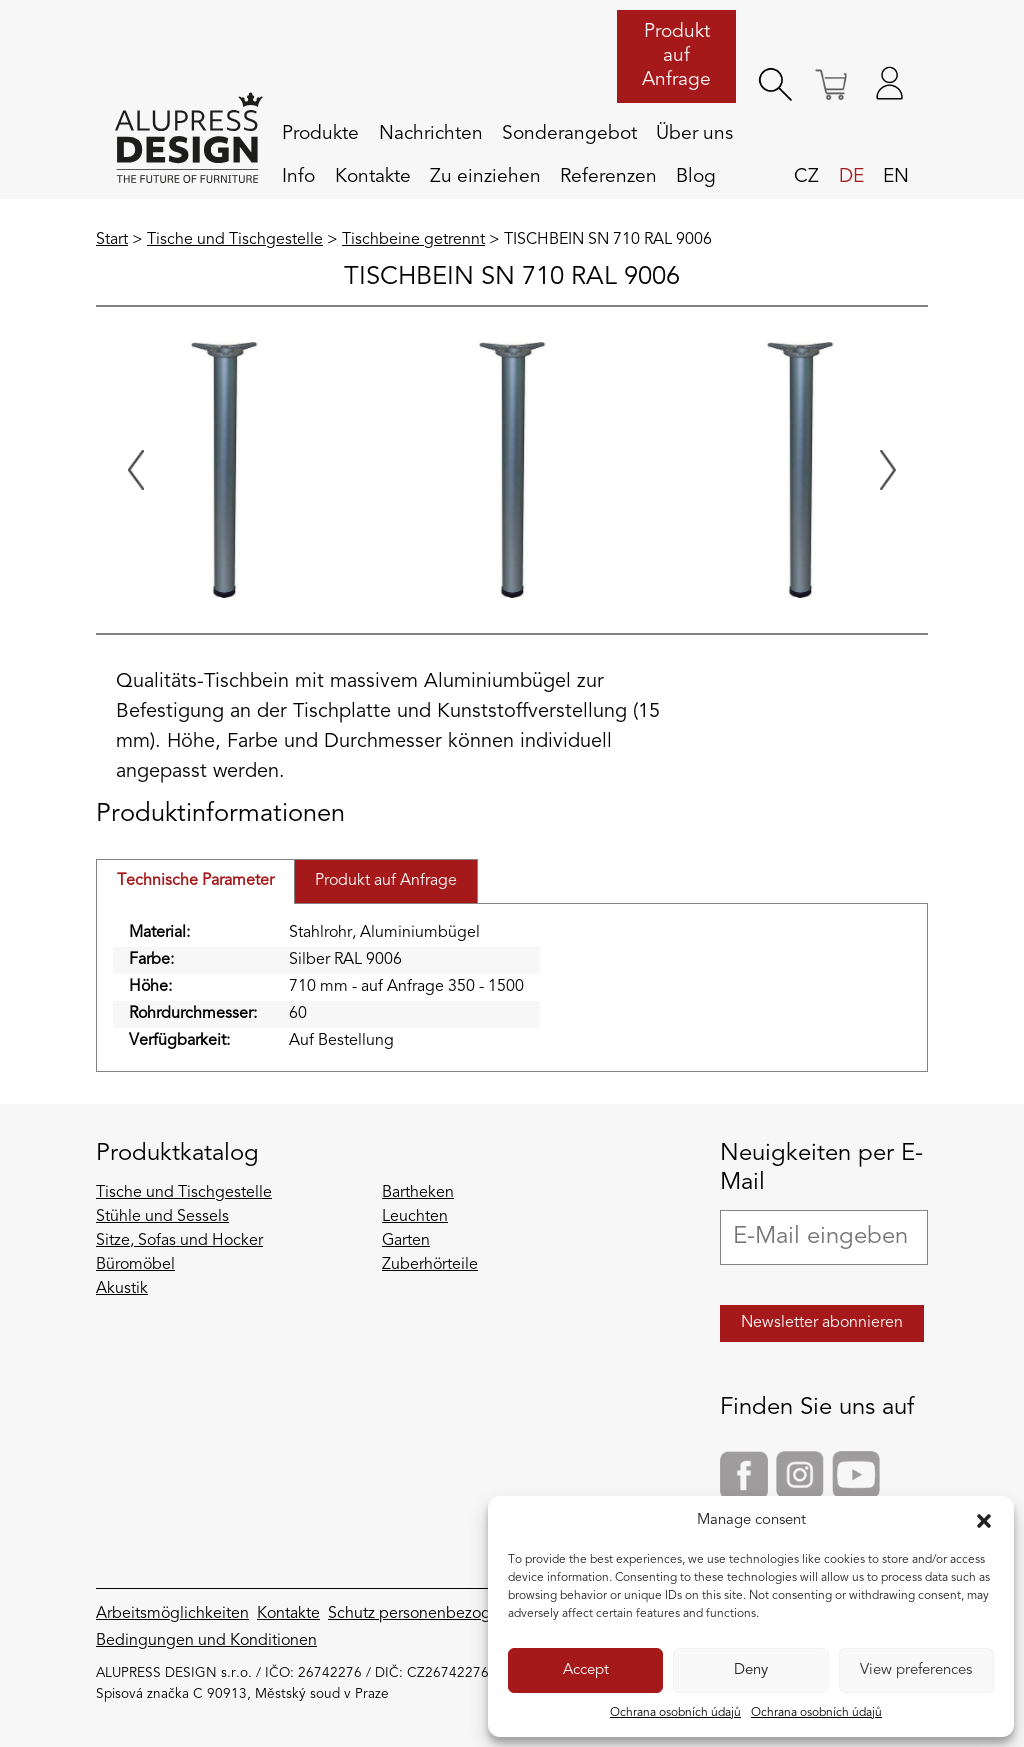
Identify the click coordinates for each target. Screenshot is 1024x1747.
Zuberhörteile (430, 1265)
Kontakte (373, 177)
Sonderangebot (569, 134)
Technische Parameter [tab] (195, 881)
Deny (751, 1670)
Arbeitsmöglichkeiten (172, 1614)
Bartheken (418, 1193)
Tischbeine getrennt (413, 240)
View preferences (916, 1670)
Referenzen (608, 177)
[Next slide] (888, 470)
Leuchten (415, 1217)
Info (298, 177)
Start (112, 240)
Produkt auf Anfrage (676, 56)
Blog (696, 177)
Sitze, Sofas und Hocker (179, 1241)
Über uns (694, 134)
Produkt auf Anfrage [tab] (386, 881)
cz (806, 177)
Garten (406, 1241)
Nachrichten (431, 134)
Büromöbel (135, 1265)
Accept (586, 1670)
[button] (984, 1521)
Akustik (122, 1289)
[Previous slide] (136, 470)
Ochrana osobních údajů (675, 1713)
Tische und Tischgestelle (235, 240)
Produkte (320, 134)
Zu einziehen (485, 177)
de (851, 177)
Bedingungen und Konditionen (206, 1641)
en (896, 177)
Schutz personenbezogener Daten (449, 1614)
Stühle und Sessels (162, 1217)
